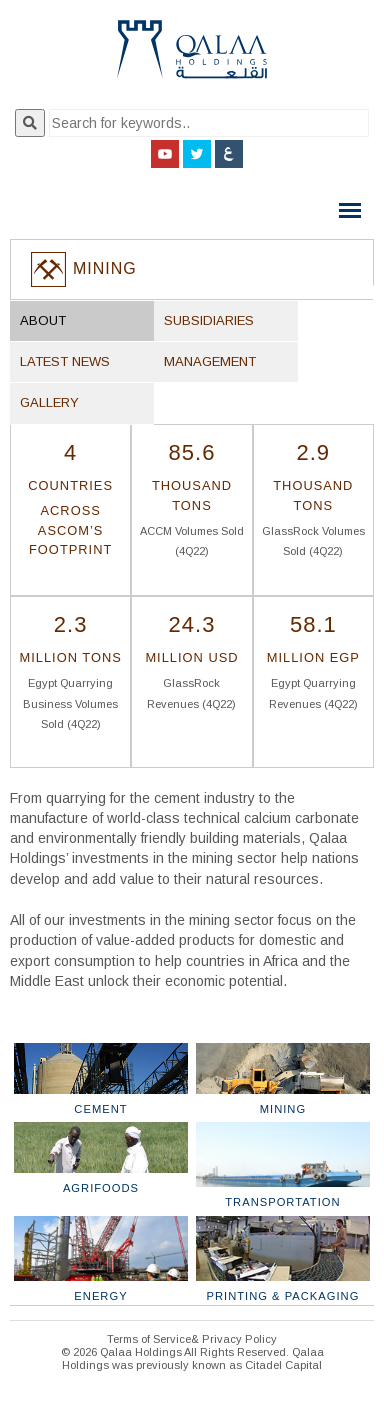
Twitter (197, 154)
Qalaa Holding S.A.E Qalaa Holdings (192, 57)
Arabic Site (229, 154)
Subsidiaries (209, 320)
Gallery (49, 402)
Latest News (65, 361)
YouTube (165, 154)
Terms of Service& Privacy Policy (192, 1339)
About (43, 320)
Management (210, 361)
